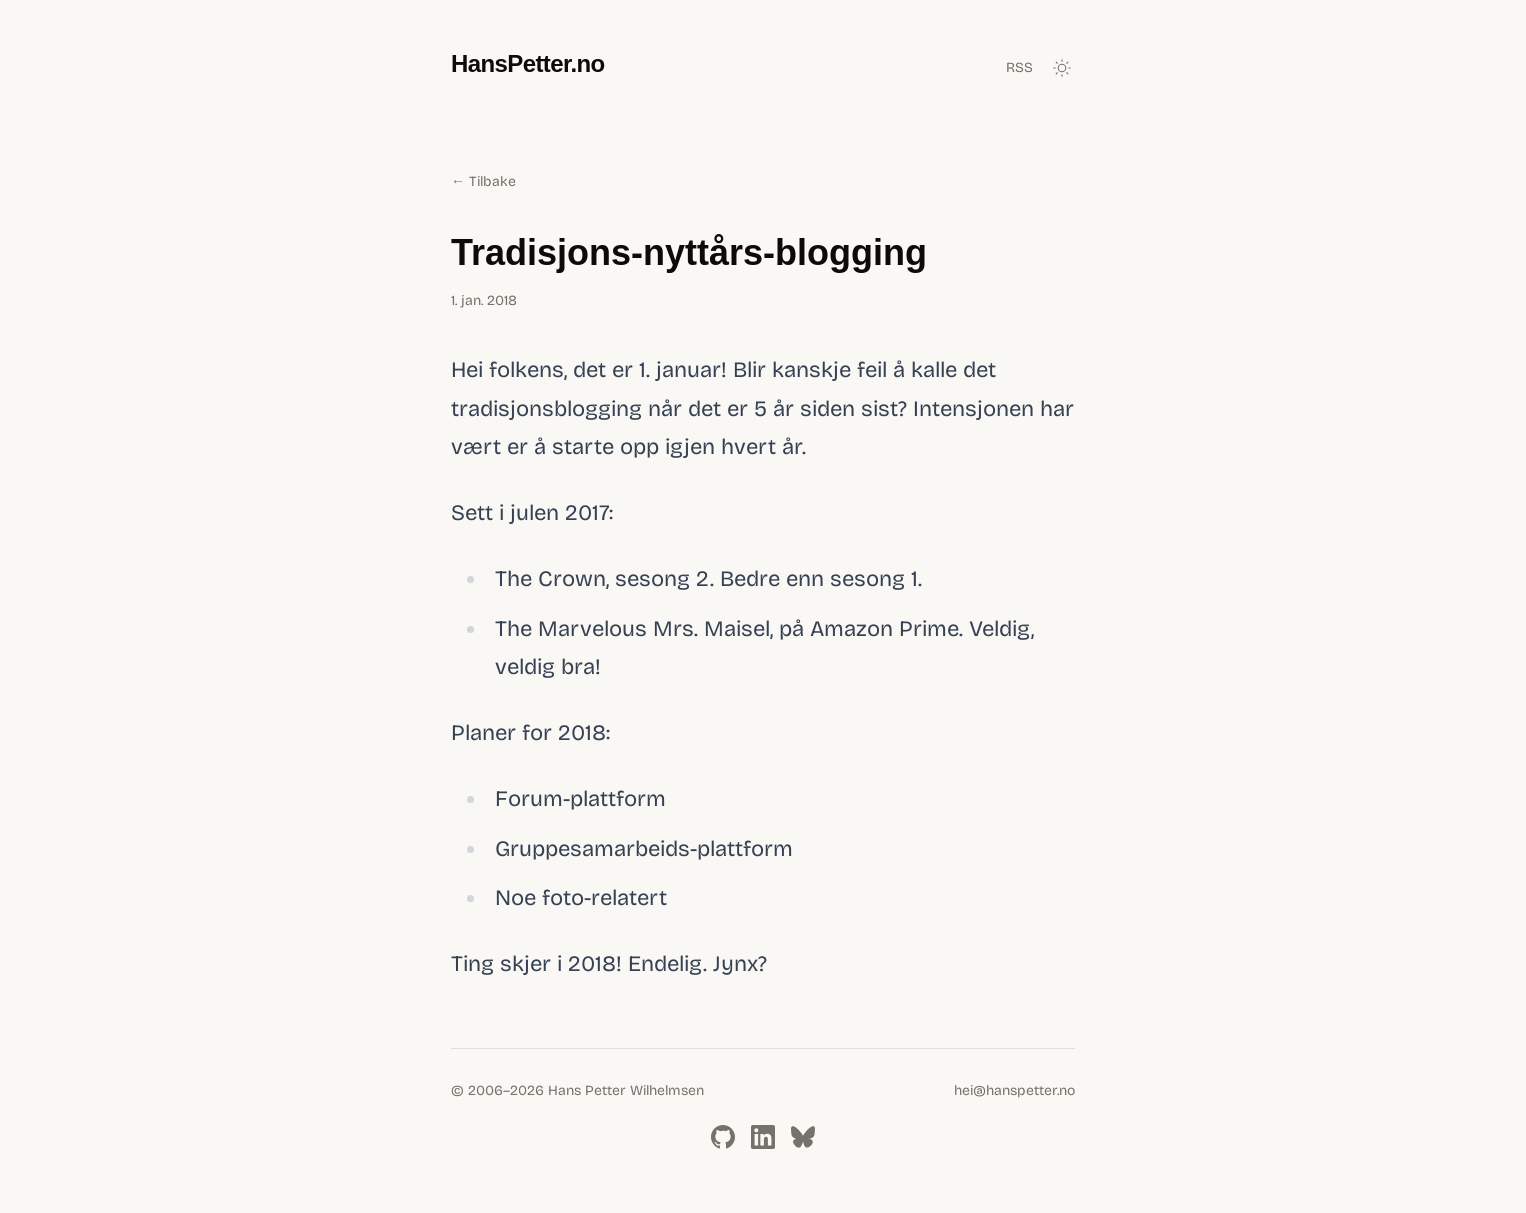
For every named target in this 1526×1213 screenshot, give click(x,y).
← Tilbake (483, 181)
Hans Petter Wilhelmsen (626, 1090)
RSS (1019, 67)
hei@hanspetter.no (1014, 1090)
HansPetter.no (528, 63)
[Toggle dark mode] (1062, 68)
